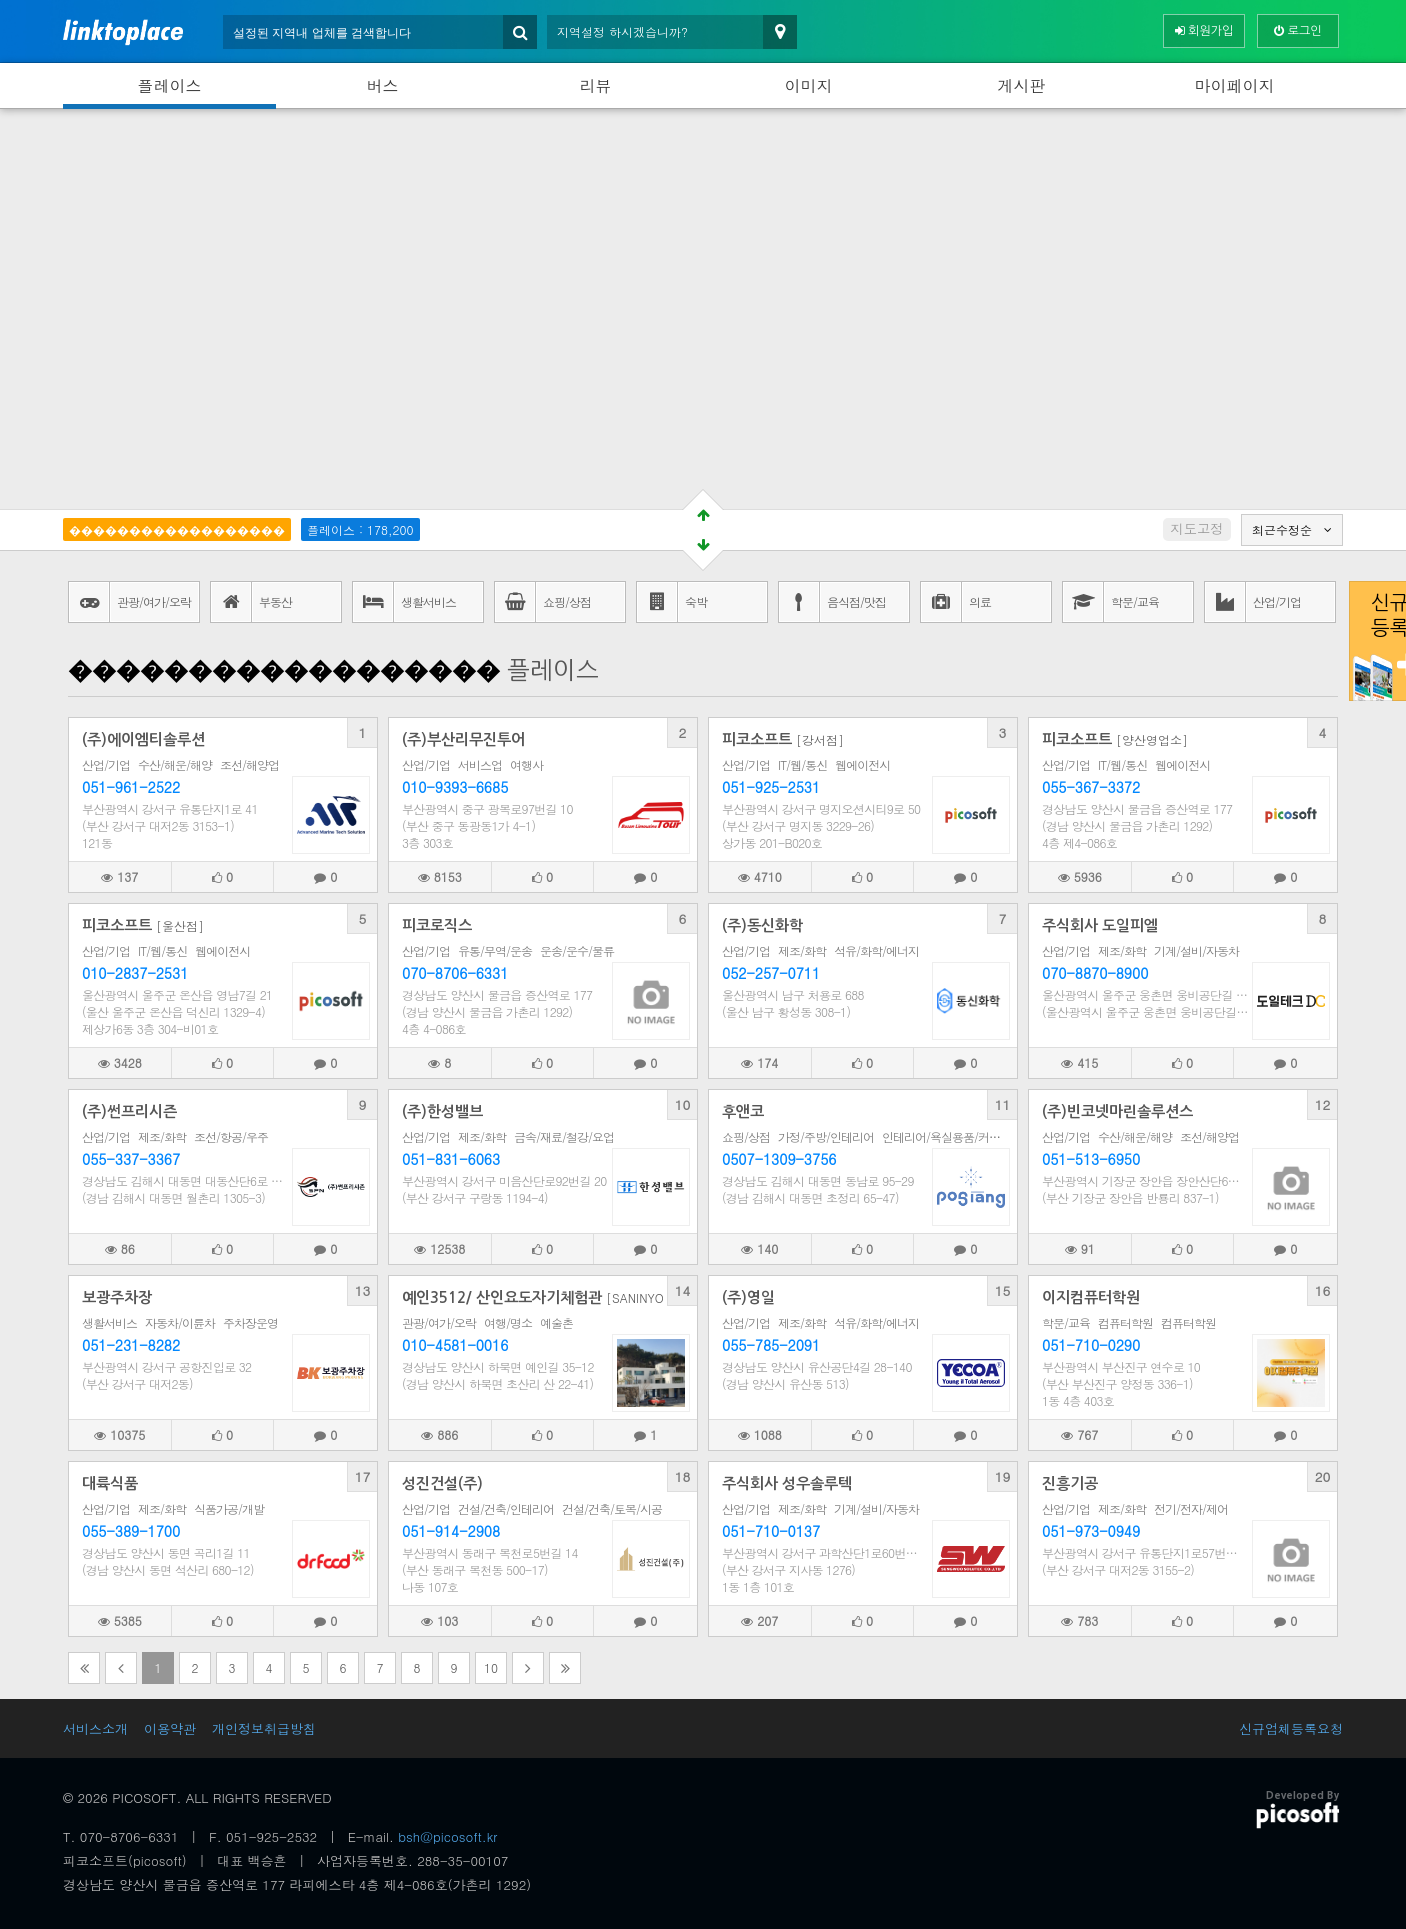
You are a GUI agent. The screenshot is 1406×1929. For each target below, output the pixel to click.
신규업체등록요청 (1291, 1728)
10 (683, 1104)
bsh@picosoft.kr (447, 1836)
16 (1323, 1290)
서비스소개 (95, 1728)
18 (683, 1476)
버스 (383, 85)
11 (1003, 1104)
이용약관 (170, 1728)
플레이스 (170, 85)
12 (1323, 1104)
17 (363, 1476)
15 (1003, 1290)
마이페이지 (1235, 85)
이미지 (809, 85)
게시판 (1022, 85)
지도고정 (1196, 528)
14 (683, 1290)
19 (1003, 1476)
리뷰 (596, 85)
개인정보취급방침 (264, 1728)
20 (1323, 1476)
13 (363, 1290)
